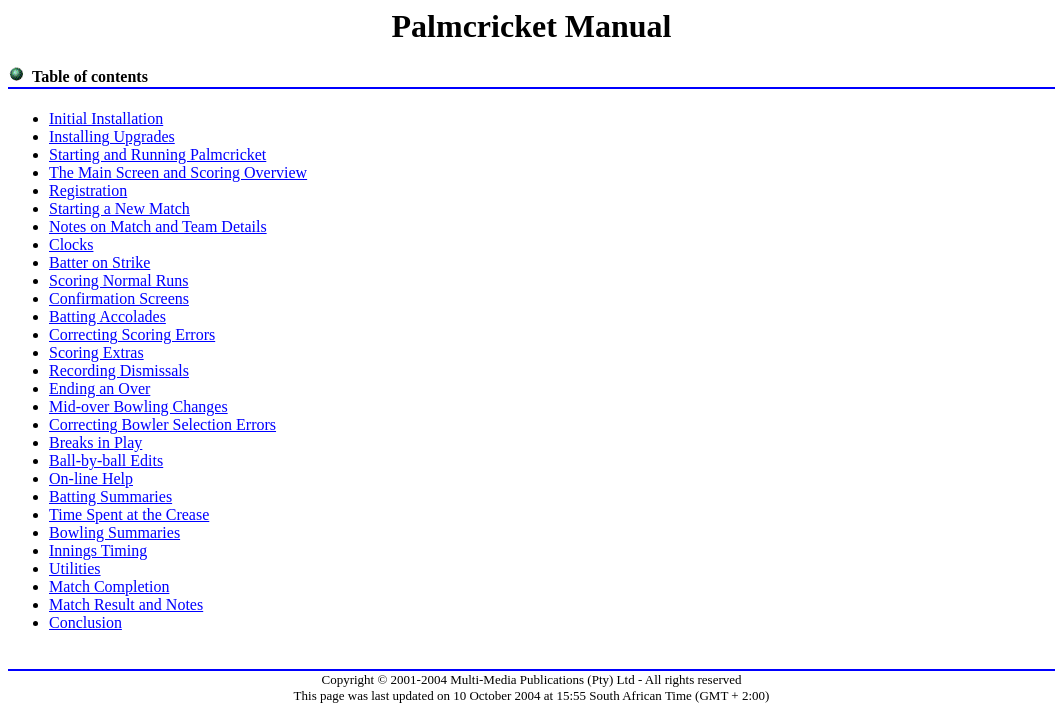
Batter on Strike (99, 262)
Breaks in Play (95, 442)
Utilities (75, 568)
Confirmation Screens (119, 298)
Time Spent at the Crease (129, 514)
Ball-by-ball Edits (106, 460)
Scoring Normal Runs (119, 280)
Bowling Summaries (114, 532)
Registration (88, 190)
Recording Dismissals (119, 370)
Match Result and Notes (126, 604)
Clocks (71, 244)
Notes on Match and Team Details (158, 226)
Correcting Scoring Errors (132, 334)
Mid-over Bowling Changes (138, 406)
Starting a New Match (119, 208)
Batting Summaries (110, 496)
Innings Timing (98, 550)
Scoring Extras (96, 352)
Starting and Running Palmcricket (157, 154)
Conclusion (85, 622)
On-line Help (91, 478)
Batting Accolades (107, 316)
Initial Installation (106, 118)
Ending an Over (99, 388)
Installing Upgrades (112, 136)
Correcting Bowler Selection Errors (162, 424)
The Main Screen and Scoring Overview (178, 172)
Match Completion (109, 586)
